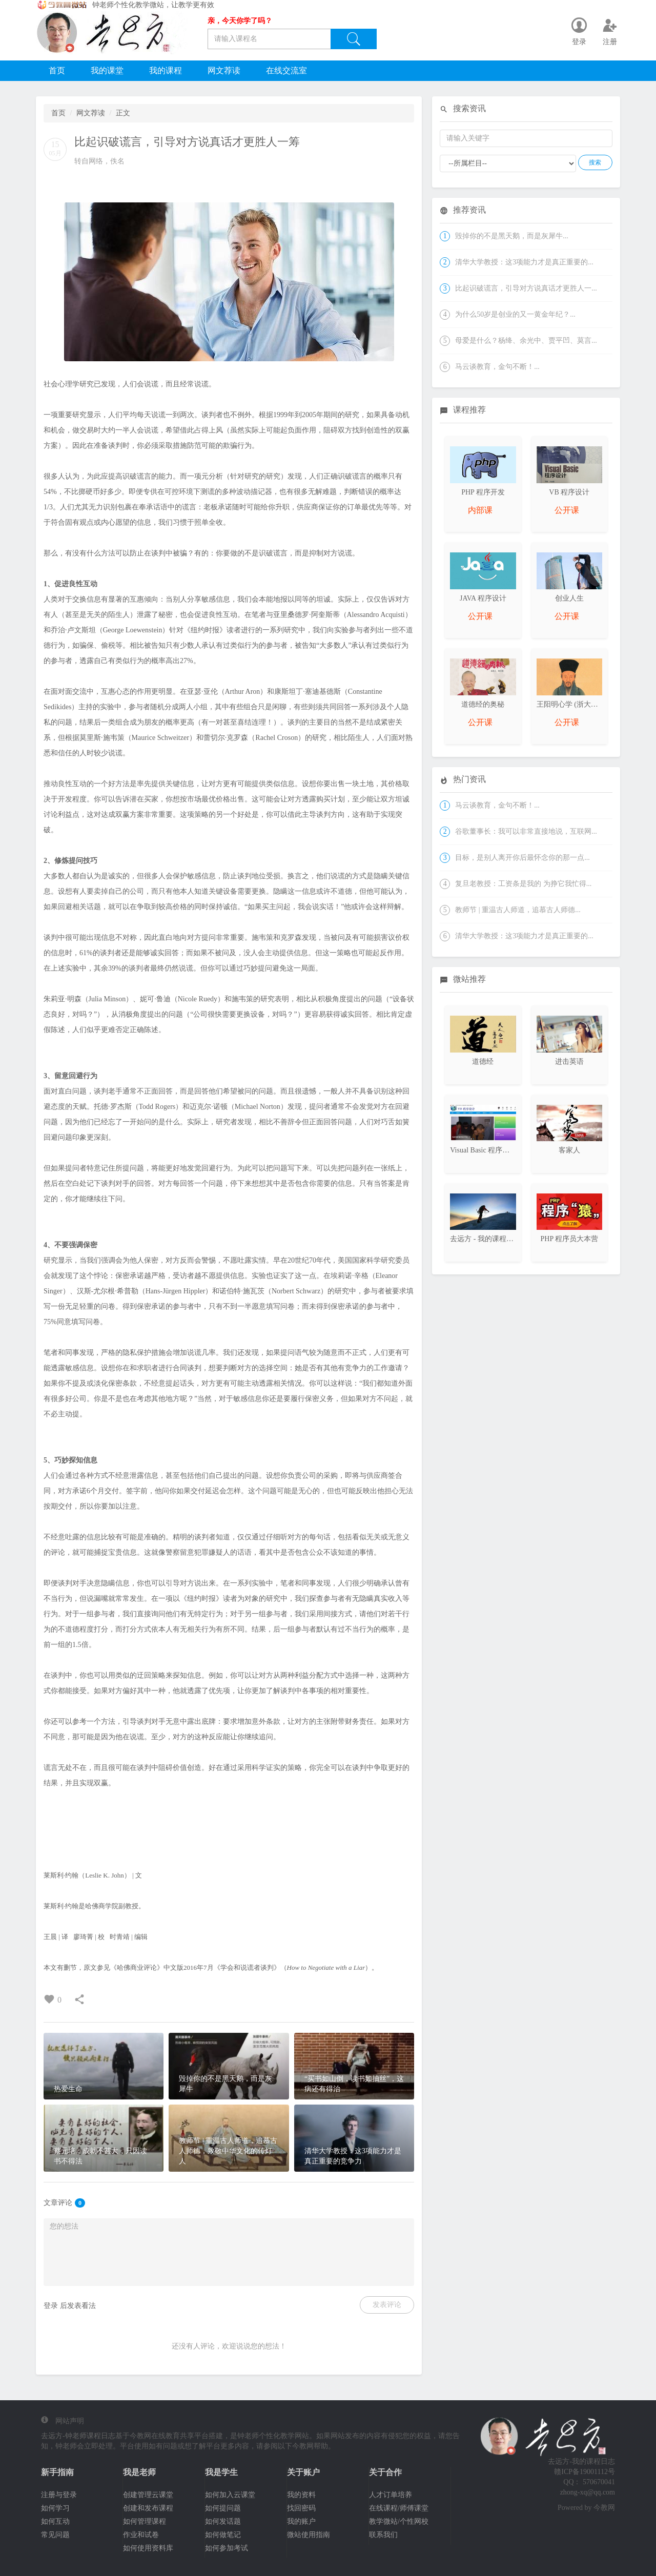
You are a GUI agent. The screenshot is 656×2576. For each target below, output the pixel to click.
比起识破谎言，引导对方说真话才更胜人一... (526, 288)
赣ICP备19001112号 (584, 2472)
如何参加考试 (226, 2548)
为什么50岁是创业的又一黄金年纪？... (515, 314)
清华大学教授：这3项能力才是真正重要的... (524, 262)
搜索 (595, 162)
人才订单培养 (390, 2495)
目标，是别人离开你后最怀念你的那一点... (522, 857)
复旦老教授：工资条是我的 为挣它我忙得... (523, 884)
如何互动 (55, 2521)
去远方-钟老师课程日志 (78, 2436)
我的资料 (301, 2495)
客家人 (569, 1150)
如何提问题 (223, 2508)
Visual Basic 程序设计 (483, 1150)
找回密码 (301, 2508)
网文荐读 (224, 70)
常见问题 (55, 2535)
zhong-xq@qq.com (587, 2492)
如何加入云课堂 (230, 2495)
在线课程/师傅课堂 (398, 2508)
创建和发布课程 (148, 2508)
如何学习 (55, 2508)
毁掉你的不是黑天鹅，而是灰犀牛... (511, 236)
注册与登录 (59, 2495)
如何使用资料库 (148, 2548)
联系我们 (383, 2535)
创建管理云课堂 (148, 2495)
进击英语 (569, 1061)
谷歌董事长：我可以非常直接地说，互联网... (526, 831)
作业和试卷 (141, 2535)
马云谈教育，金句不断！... (497, 366)
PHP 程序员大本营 (569, 1239)
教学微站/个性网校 (398, 2521)
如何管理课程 (144, 2521)
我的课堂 (107, 70)
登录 (51, 2306)
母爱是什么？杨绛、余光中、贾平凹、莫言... (526, 340)
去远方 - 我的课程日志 (485, 1239)
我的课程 (165, 70)
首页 (57, 70)
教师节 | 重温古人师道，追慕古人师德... (517, 910)
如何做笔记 (223, 2535)
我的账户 (301, 2521)
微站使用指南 (308, 2535)
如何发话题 (223, 2521)
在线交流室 (286, 70)
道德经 (483, 1061)
